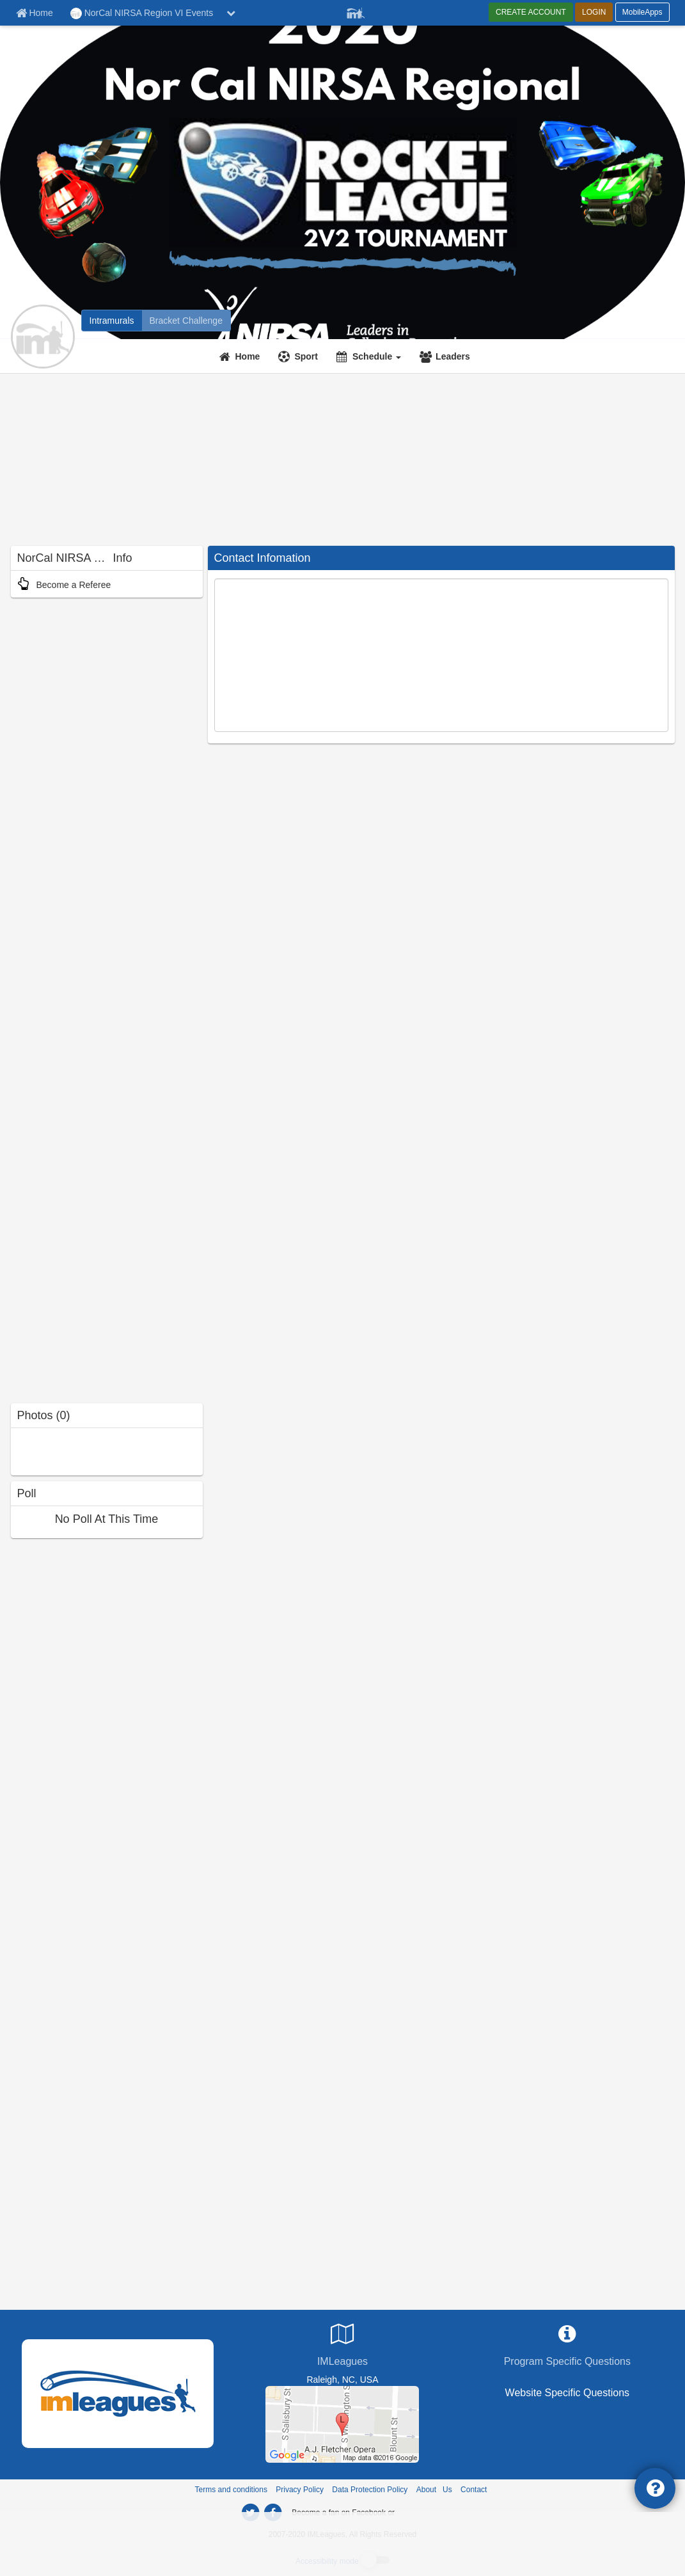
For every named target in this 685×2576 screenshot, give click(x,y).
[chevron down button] (230, 13)
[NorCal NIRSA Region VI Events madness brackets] (186, 320)
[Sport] (299, 356)
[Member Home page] (34, 13)
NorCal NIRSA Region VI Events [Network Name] (141, 13)
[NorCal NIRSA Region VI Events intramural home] (112, 320)
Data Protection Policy (369, 2489)
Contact (474, 2489)
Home (247, 356)
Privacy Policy (300, 2489)
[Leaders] (446, 356)
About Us (434, 2489)
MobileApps (642, 12)
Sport (306, 356)
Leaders (453, 356)
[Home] (241, 356)
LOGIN (594, 12)
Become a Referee (64, 585)
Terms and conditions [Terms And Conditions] (231, 2489)
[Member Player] (355, 11)
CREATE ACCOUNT (531, 12)
